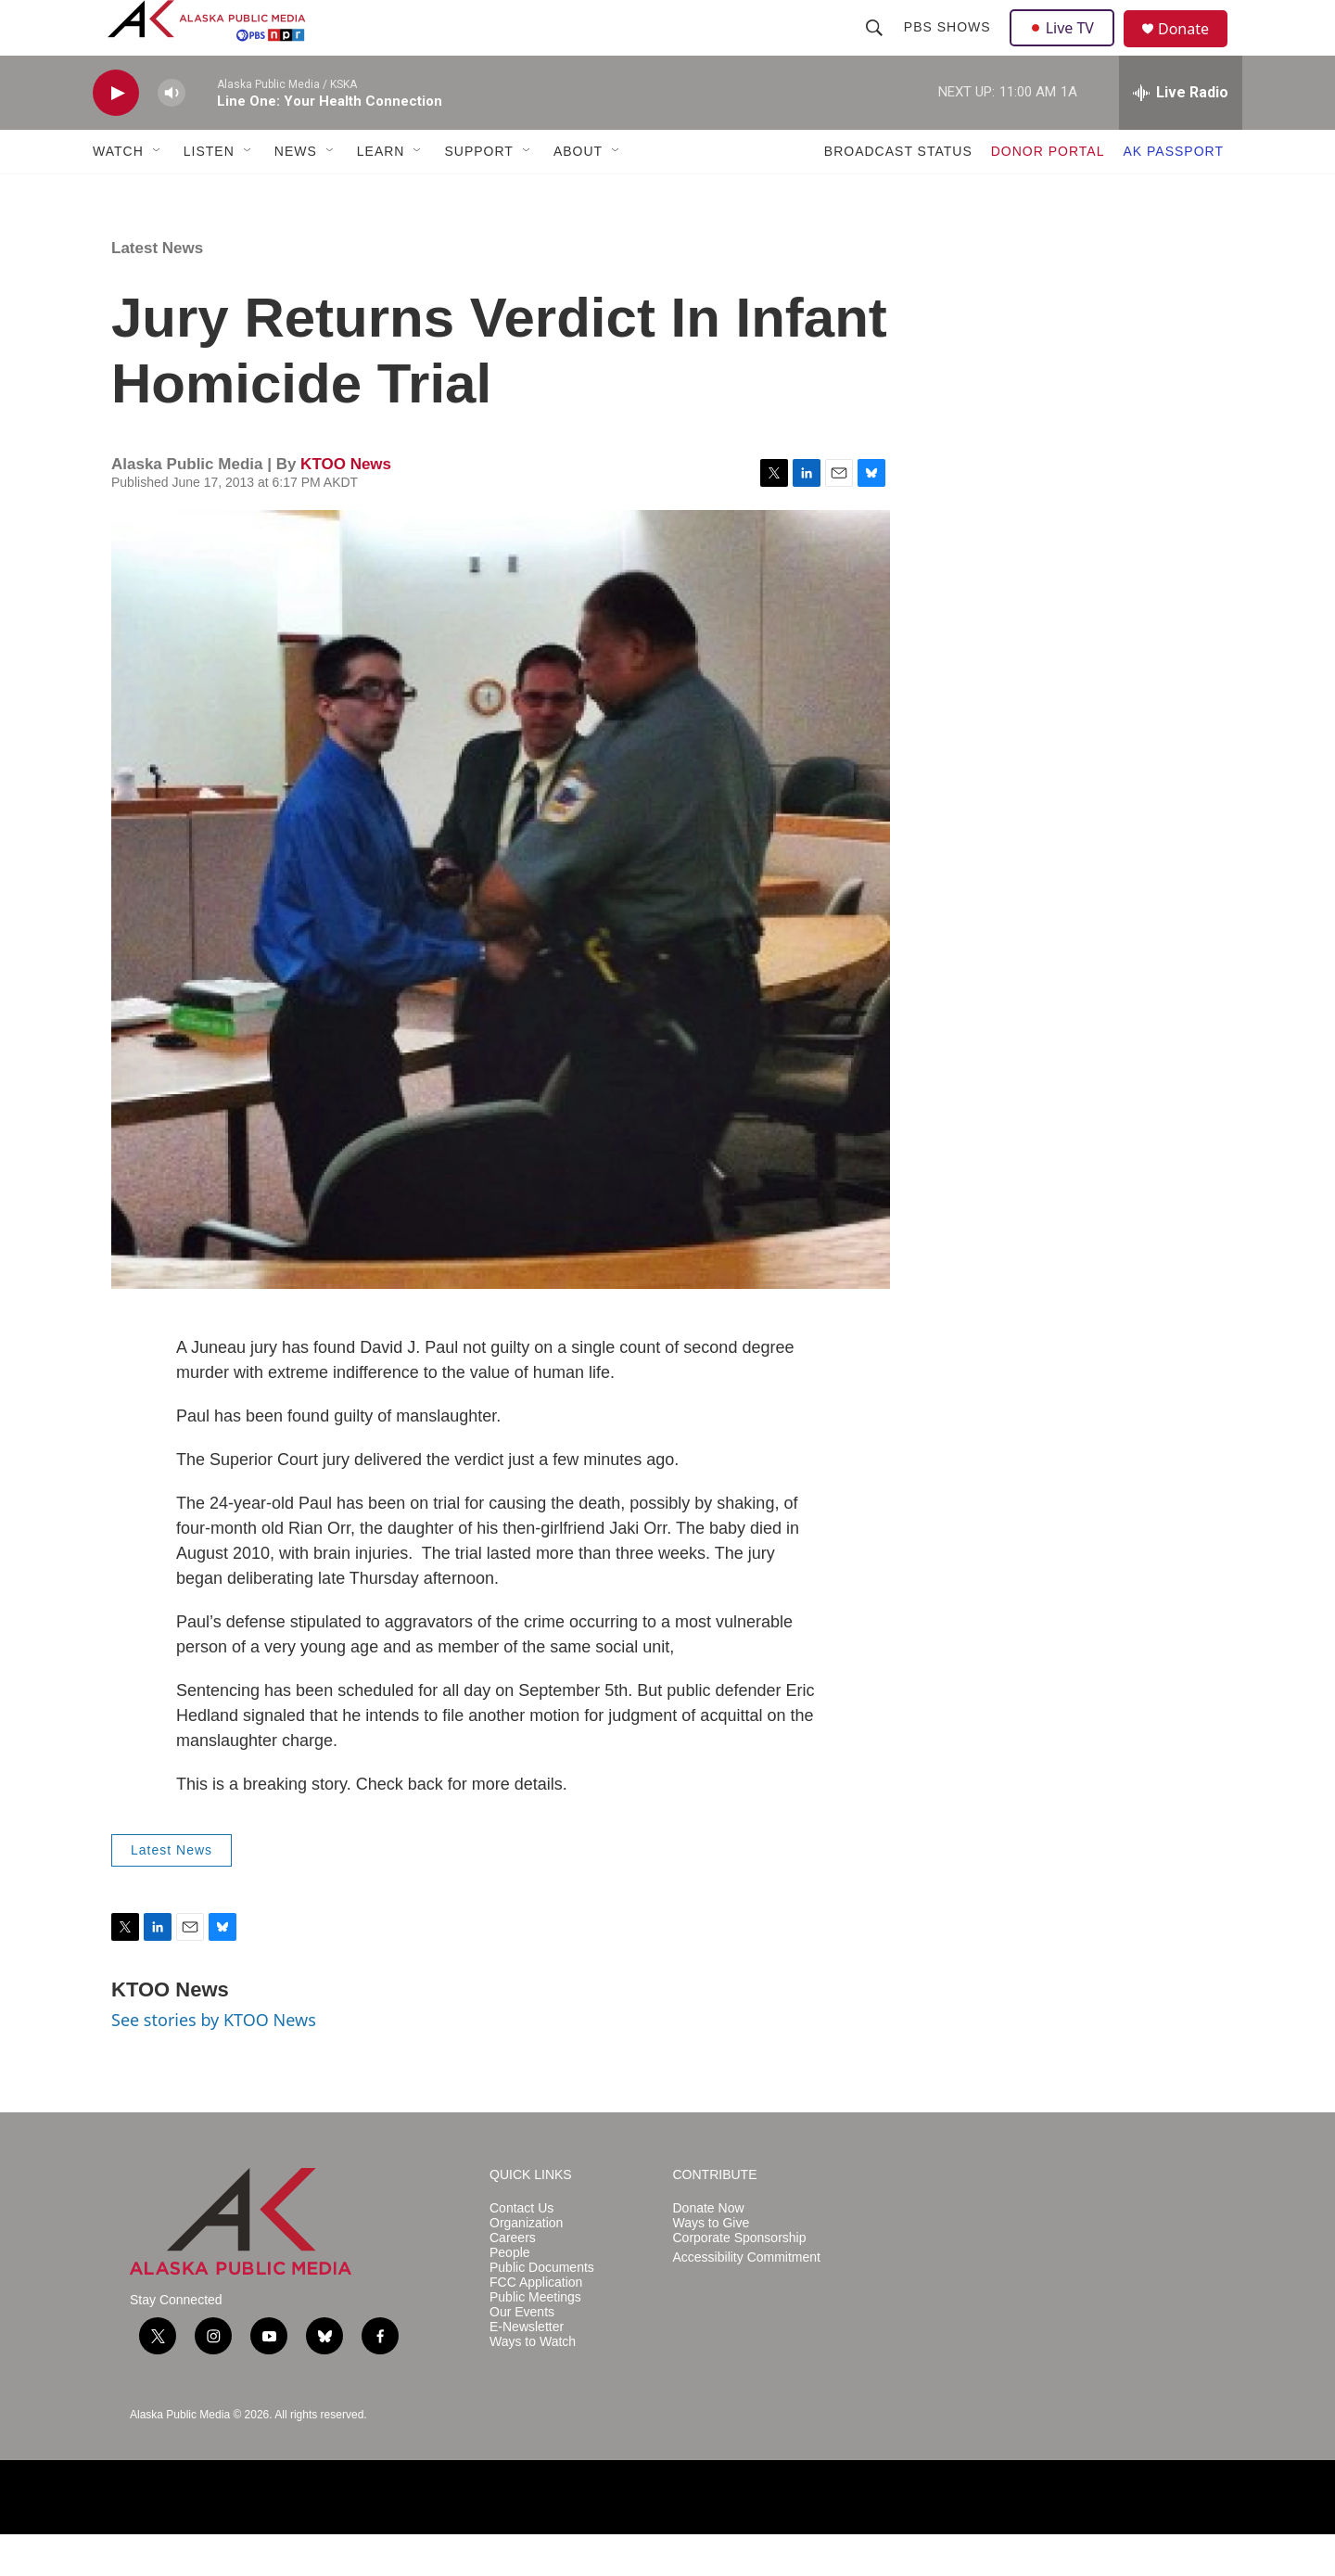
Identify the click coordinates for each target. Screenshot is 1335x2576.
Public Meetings (535, 2339)
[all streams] (1180, 134)
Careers (513, 2280)
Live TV (1067, 48)
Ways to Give (711, 2265)
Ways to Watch (533, 2384)
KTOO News (345, 506)
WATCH (118, 192)
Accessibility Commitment (746, 2299)
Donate (1195, 50)
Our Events (522, 2354)
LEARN (381, 192)
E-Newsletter (527, 2369)
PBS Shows (949, 48)
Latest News (157, 290)
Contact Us (521, 2250)
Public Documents (542, 2309)
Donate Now (708, 2250)
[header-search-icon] (876, 48)
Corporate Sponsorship (740, 2280)
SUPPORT (478, 192)
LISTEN (209, 192)
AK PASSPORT (1173, 192)
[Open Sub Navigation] (157, 192)
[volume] (171, 135)
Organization (526, 2265)
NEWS (295, 192)
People (510, 2295)
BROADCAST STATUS (898, 192)
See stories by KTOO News (213, 2061)
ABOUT (578, 192)
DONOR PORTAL (1048, 192)
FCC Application (536, 2324)
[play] (116, 135)
